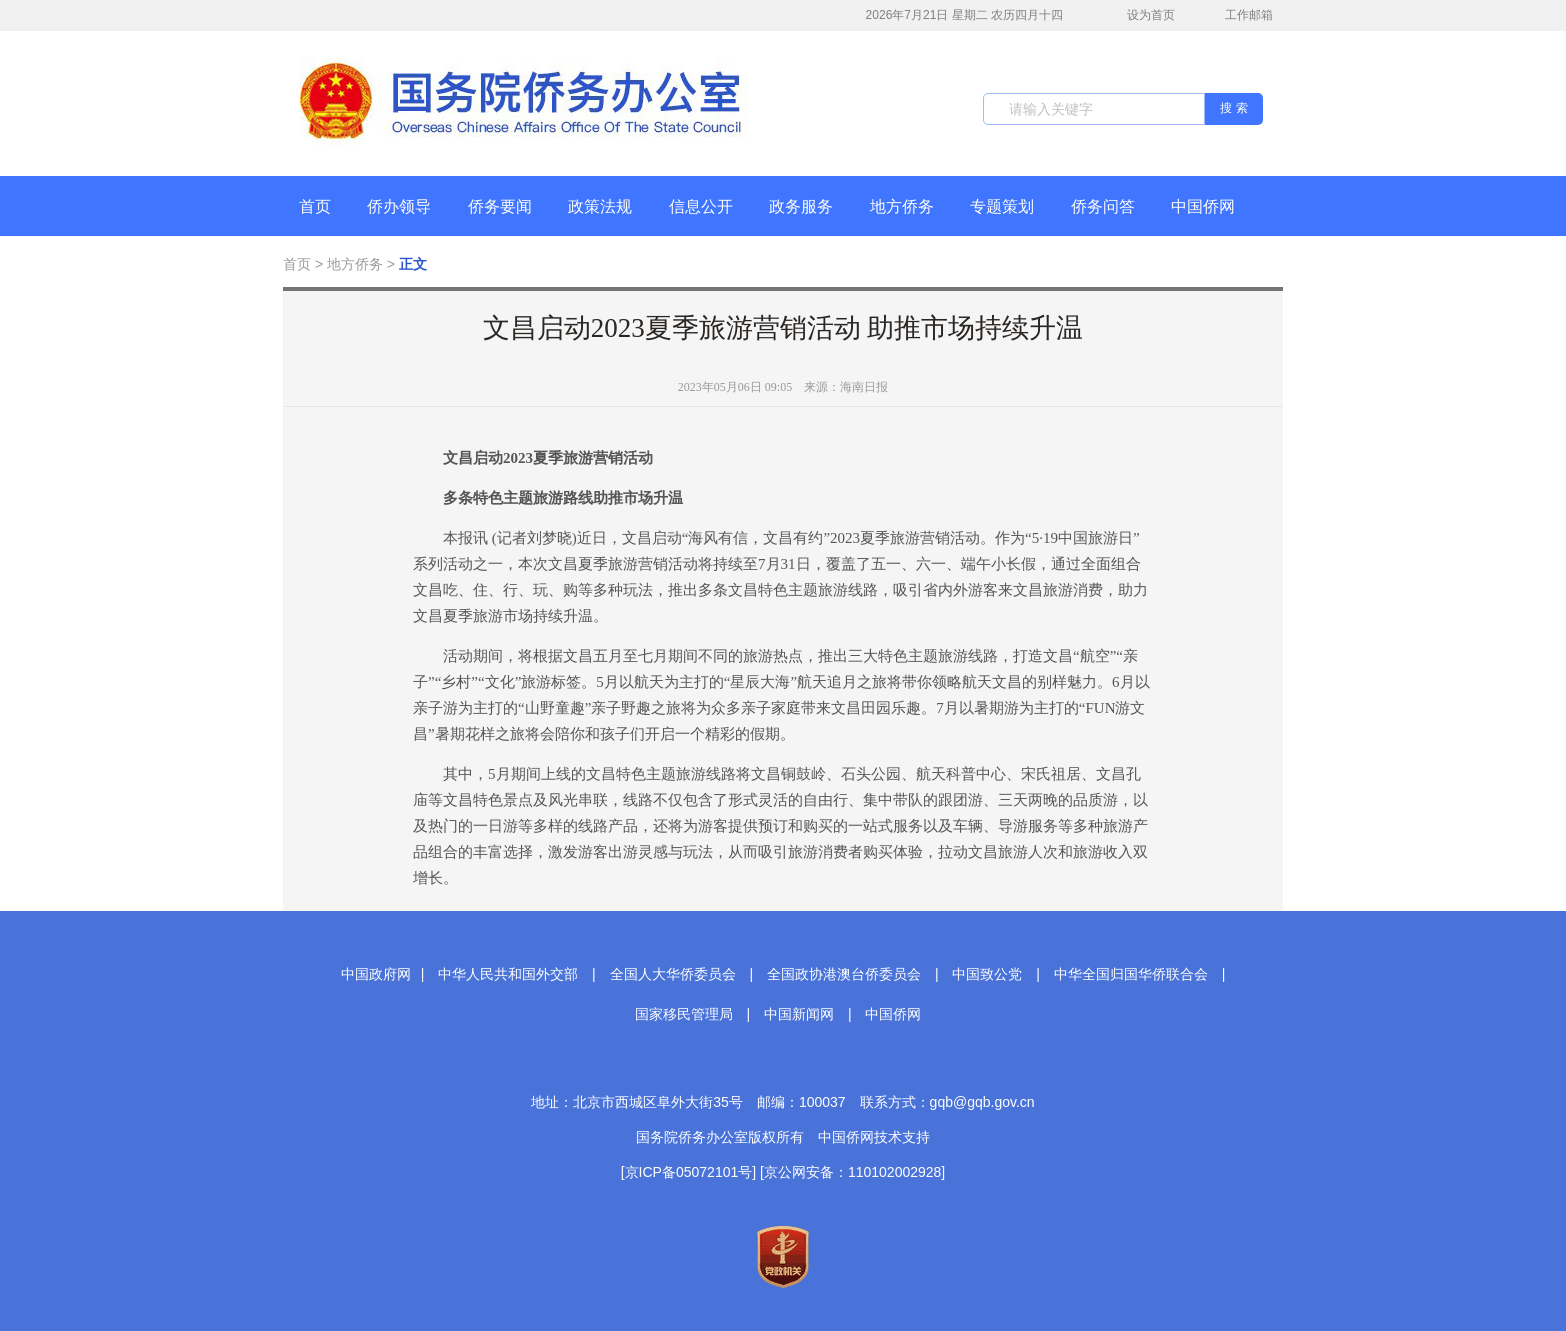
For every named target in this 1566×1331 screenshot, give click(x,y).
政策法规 (600, 206)
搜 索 (1233, 108)
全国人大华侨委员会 (673, 974)
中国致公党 (987, 974)
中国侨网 (1203, 206)
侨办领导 (399, 206)
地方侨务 (902, 206)
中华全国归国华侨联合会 (1131, 974)
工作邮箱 (1238, 17)
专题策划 (1002, 206)
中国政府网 (376, 974)
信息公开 (701, 206)
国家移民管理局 (684, 1014)
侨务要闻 (500, 206)
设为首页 (1140, 15)
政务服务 (801, 206)
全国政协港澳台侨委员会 (844, 974)
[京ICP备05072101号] (688, 1172)
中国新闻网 (799, 1014)
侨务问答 (1103, 206)
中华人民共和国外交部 (508, 974)
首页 (315, 206)
